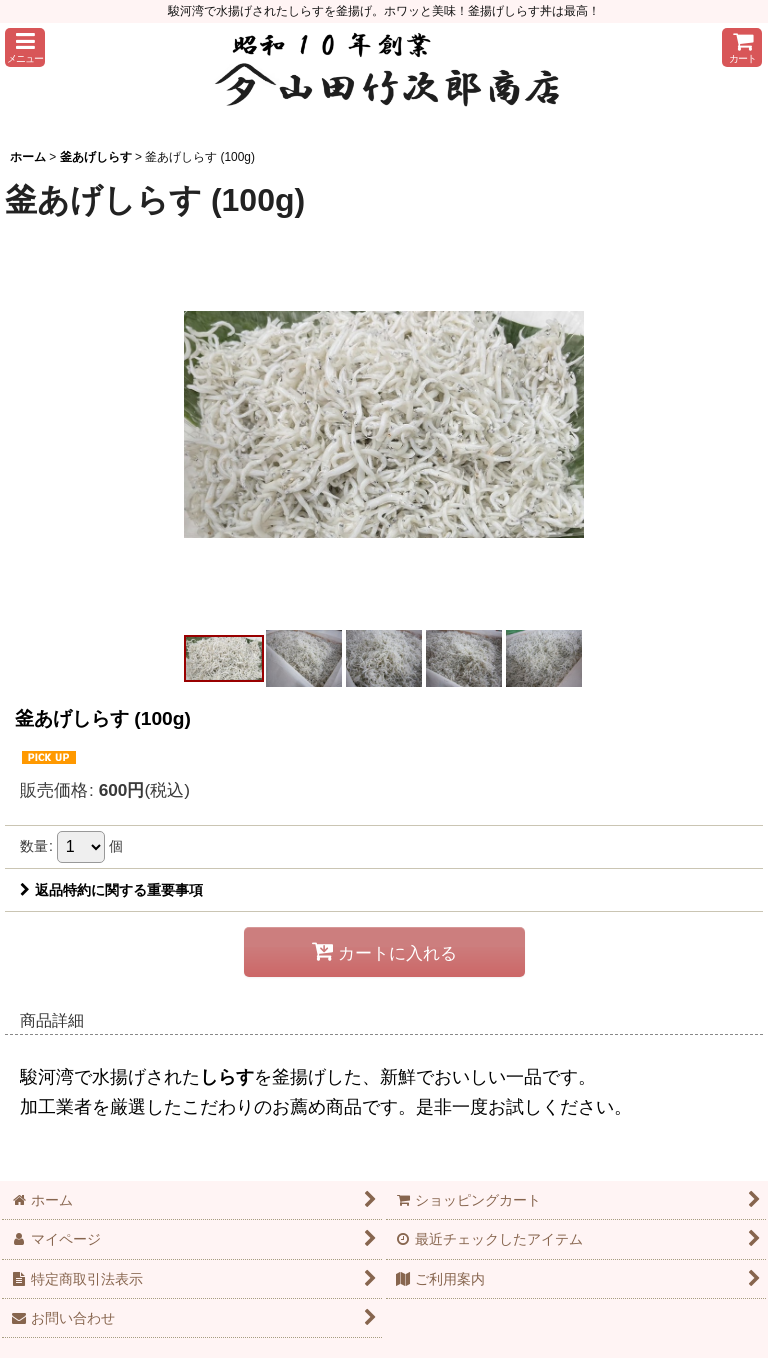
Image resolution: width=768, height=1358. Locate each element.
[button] (25, 47)
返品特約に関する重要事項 (111, 890)
